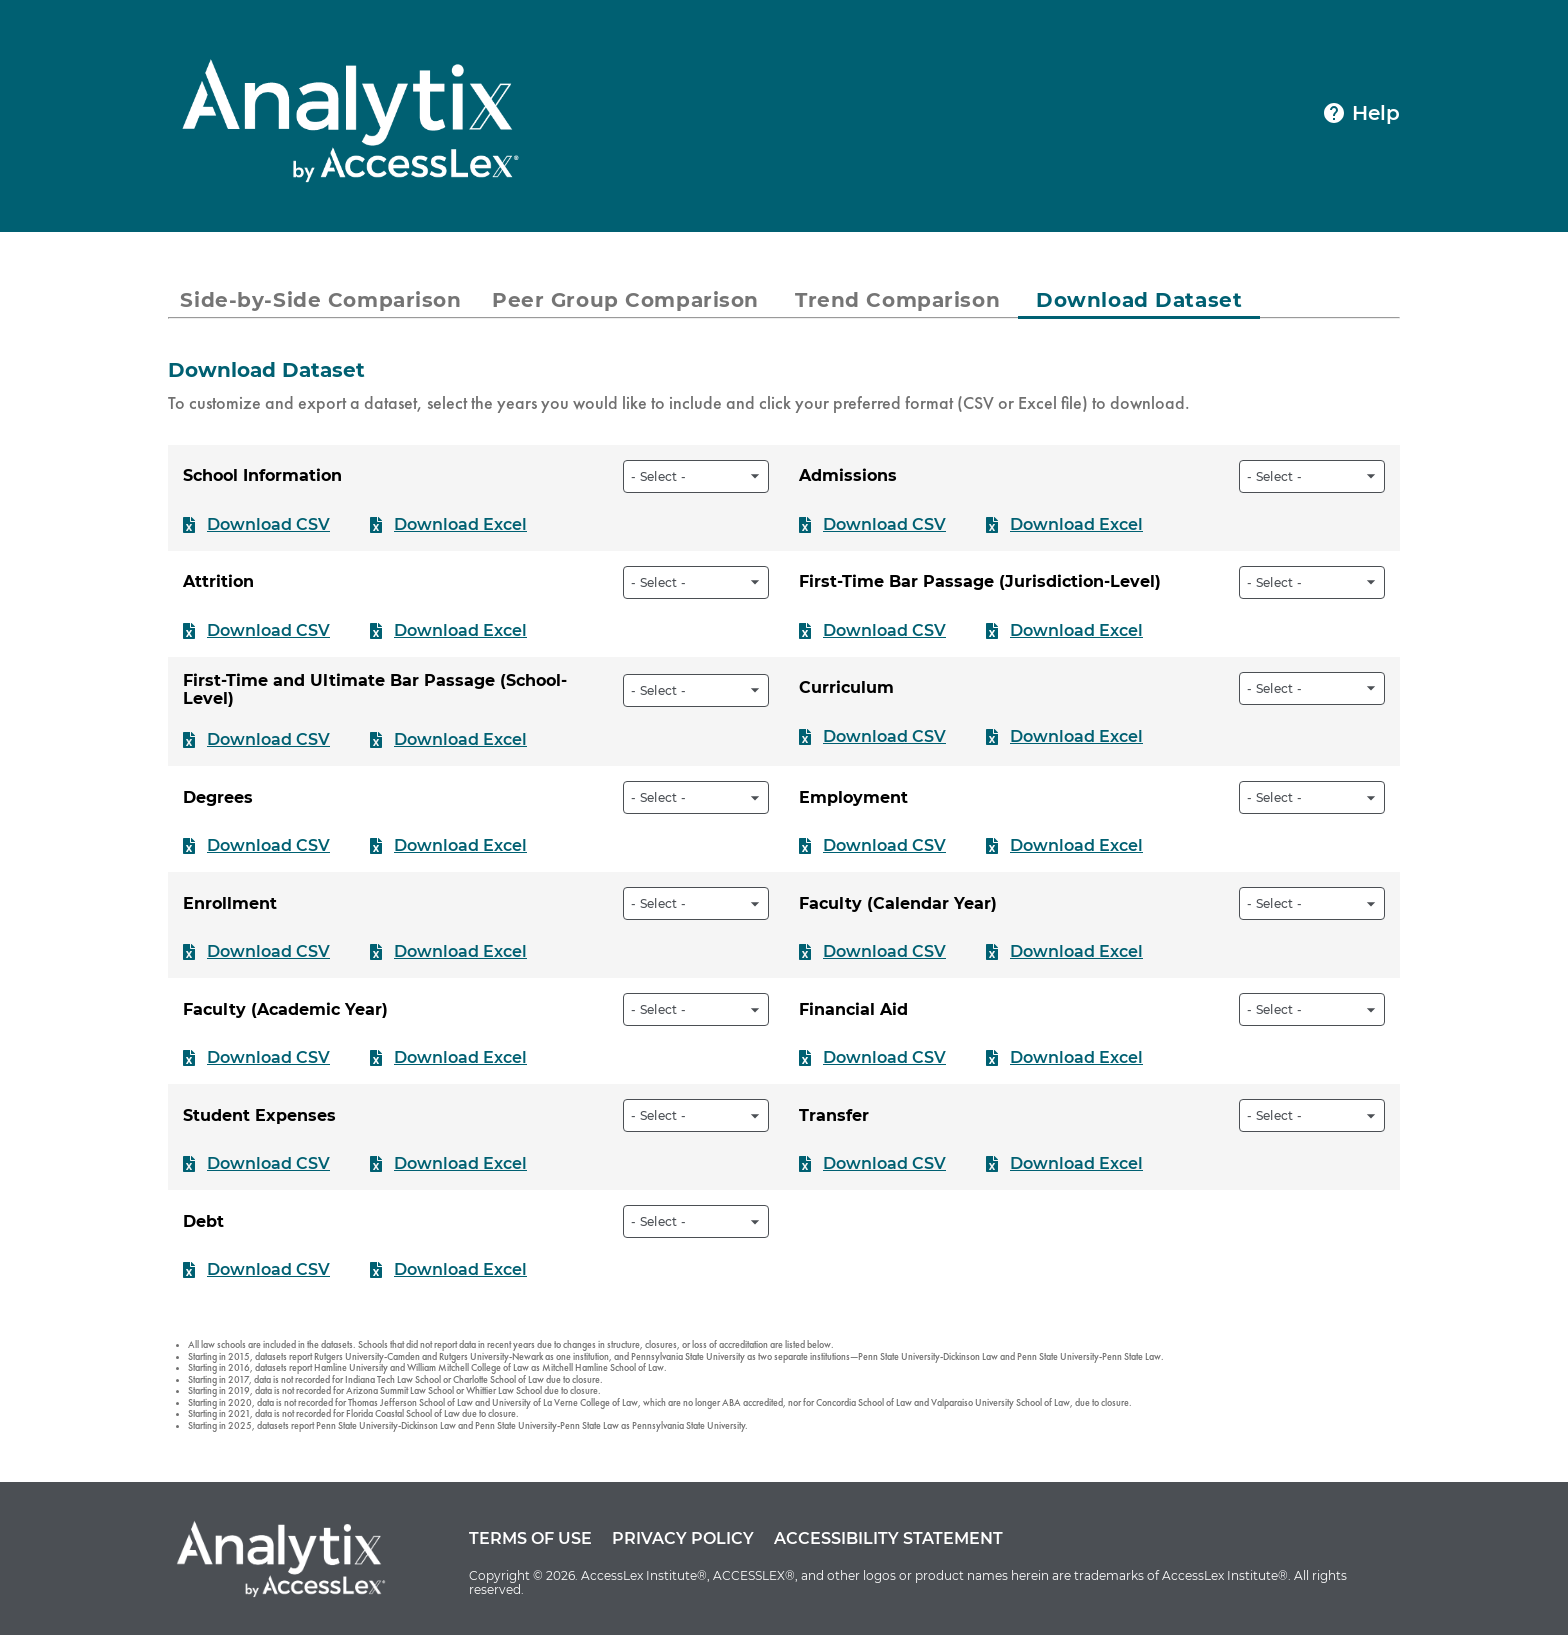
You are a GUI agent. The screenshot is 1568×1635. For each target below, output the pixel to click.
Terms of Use (530, 1538)
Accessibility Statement (888, 1538)
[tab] (321, 300)
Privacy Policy (683, 1538)
